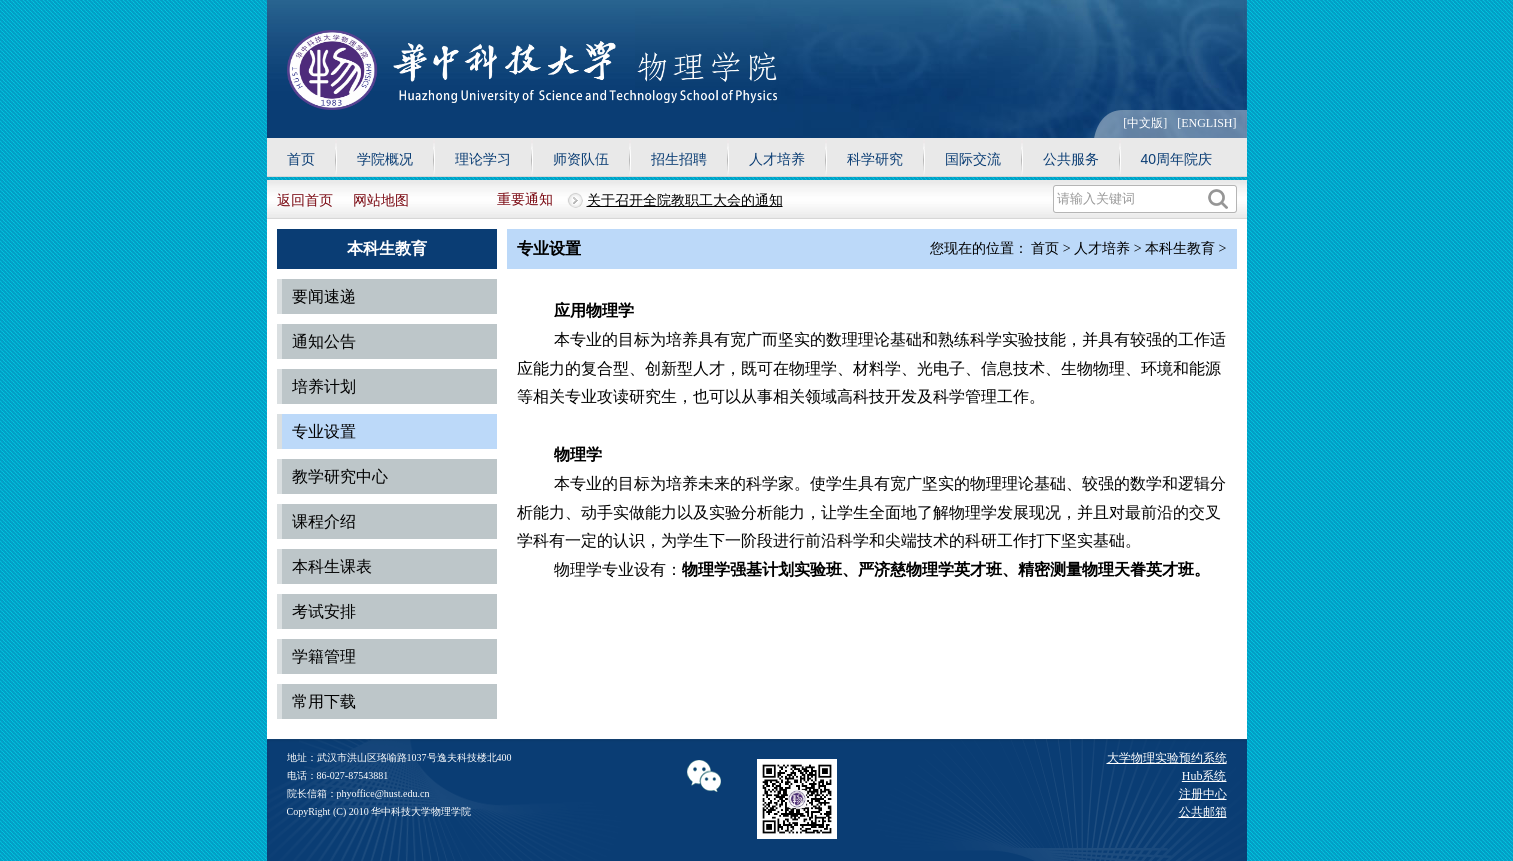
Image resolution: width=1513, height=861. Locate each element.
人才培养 (777, 159)
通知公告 (324, 341)
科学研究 (875, 159)
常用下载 (324, 701)
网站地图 (381, 200)
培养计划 (324, 386)
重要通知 (525, 199)
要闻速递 (324, 296)
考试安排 (324, 611)
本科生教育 (1180, 248)
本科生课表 (332, 566)
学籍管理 (324, 656)
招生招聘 (679, 159)
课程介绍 (324, 521)
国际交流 (973, 159)
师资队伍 (581, 159)
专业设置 (324, 431)
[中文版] (1145, 123)
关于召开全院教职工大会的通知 (685, 200)
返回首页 (305, 200)
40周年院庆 (1177, 159)
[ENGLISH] (1206, 123)
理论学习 (483, 159)
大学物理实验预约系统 (1167, 758)
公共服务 (1071, 159)
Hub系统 (1204, 776)
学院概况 (385, 159)
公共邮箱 (1203, 812)
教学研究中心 (340, 476)
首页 (301, 159)
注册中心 (1203, 794)
